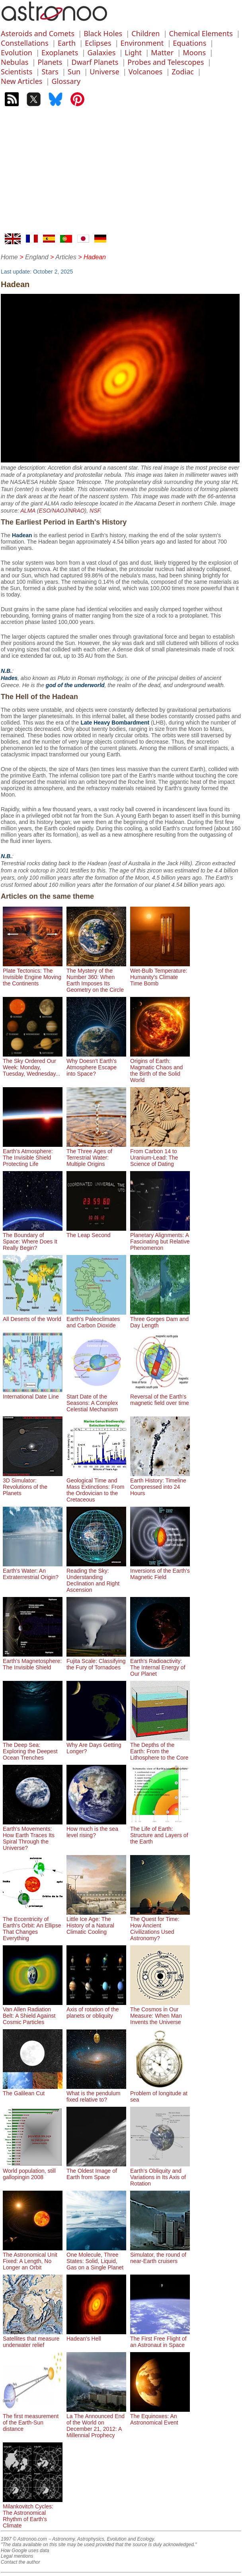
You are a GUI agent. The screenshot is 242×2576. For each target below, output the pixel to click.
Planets (49, 62)
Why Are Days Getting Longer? (96, 1744)
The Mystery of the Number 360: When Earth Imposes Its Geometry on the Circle (96, 977)
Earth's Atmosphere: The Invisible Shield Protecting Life (32, 1154)
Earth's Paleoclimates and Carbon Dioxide (96, 1319)
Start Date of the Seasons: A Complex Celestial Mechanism (96, 1399)
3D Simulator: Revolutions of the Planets (32, 1483)
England (37, 257)
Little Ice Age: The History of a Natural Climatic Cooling (96, 1922)
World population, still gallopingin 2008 (32, 2170)
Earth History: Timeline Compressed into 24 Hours (160, 1483)
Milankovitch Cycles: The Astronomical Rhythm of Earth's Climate (32, 2513)
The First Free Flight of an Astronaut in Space (160, 2338)
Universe (104, 71)
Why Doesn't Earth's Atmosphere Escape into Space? (96, 1064)
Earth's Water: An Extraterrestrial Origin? (32, 1570)
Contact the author (20, 2562)
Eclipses (98, 43)
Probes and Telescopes (165, 62)
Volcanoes (146, 71)
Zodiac (183, 71)
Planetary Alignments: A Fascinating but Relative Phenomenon (160, 1238)
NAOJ (59, 510)
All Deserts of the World (32, 1315)
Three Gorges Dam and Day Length (160, 1319)
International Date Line (32, 1393)
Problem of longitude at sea (160, 2093)
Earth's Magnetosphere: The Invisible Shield (32, 1661)
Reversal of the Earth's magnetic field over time (160, 1396)
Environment (142, 43)
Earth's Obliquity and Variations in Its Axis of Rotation (160, 2174)
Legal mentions (17, 2556)
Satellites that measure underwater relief (32, 2338)
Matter (162, 52)
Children (145, 33)
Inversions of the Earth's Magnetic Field (160, 1570)
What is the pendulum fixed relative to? (96, 2093)
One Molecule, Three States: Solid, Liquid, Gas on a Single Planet (96, 2258)
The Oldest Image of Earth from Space (96, 2170)
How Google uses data (25, 2550)
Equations (189, 43)
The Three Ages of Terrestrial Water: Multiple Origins (96, 1154)
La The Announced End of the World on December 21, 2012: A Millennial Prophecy (96, 2422)
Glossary (66, 81)
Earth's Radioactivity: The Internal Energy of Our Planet (160, 1664)
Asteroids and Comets (37, 33)
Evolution (16, 52)
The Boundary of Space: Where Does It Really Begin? (32, 1238)
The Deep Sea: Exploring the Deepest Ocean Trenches (32, 1748)
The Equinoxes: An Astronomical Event (160, 2416)
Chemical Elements (201, 33)
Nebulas (14, 62)
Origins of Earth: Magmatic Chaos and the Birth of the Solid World (160, 1067)
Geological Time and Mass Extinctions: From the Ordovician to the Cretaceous (96, 1487)
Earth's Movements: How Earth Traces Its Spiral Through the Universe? (32, 1835)
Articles (65, 257)
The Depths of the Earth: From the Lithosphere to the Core (160, 1748)
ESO (45, 510)
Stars (50, 71)
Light (133, 52)
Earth (67, 43)
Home (9, 257)
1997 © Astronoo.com (24, 2539)
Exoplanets (59, 52)
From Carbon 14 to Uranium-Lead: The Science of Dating (160, 1154)
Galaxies (101, 52)
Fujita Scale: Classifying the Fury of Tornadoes (96, 1661)
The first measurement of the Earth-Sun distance (32, 2419)
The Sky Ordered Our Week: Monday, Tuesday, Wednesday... (32, 1064)
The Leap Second (96, 1232)
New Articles (21, 81)
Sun (74, 71)
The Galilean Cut (32, 2090)
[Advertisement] (121, 173)
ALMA (27, 510)
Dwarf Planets (95, 62)
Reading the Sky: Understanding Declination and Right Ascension (96, 1577)
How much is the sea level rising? (96, 1828)
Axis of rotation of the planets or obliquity (96, 2009)
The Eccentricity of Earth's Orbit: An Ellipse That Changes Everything (32, 1925)
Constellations (25, 43)
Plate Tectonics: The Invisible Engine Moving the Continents (32, 974)
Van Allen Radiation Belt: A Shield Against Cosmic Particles (32, 2012)
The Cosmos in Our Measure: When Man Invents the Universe (160, 2012)
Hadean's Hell (96, 2335)
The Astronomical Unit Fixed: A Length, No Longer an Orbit (32, 2258)
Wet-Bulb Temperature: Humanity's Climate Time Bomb (160, 974)
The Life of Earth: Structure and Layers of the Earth (160, 1832)
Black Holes (103, 33)
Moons (194, 52)
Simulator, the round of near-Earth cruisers (160, 2254)
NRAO (76, 510)
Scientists (16, 71)
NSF (95, 510)
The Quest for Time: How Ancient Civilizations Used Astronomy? (160, 1925)
